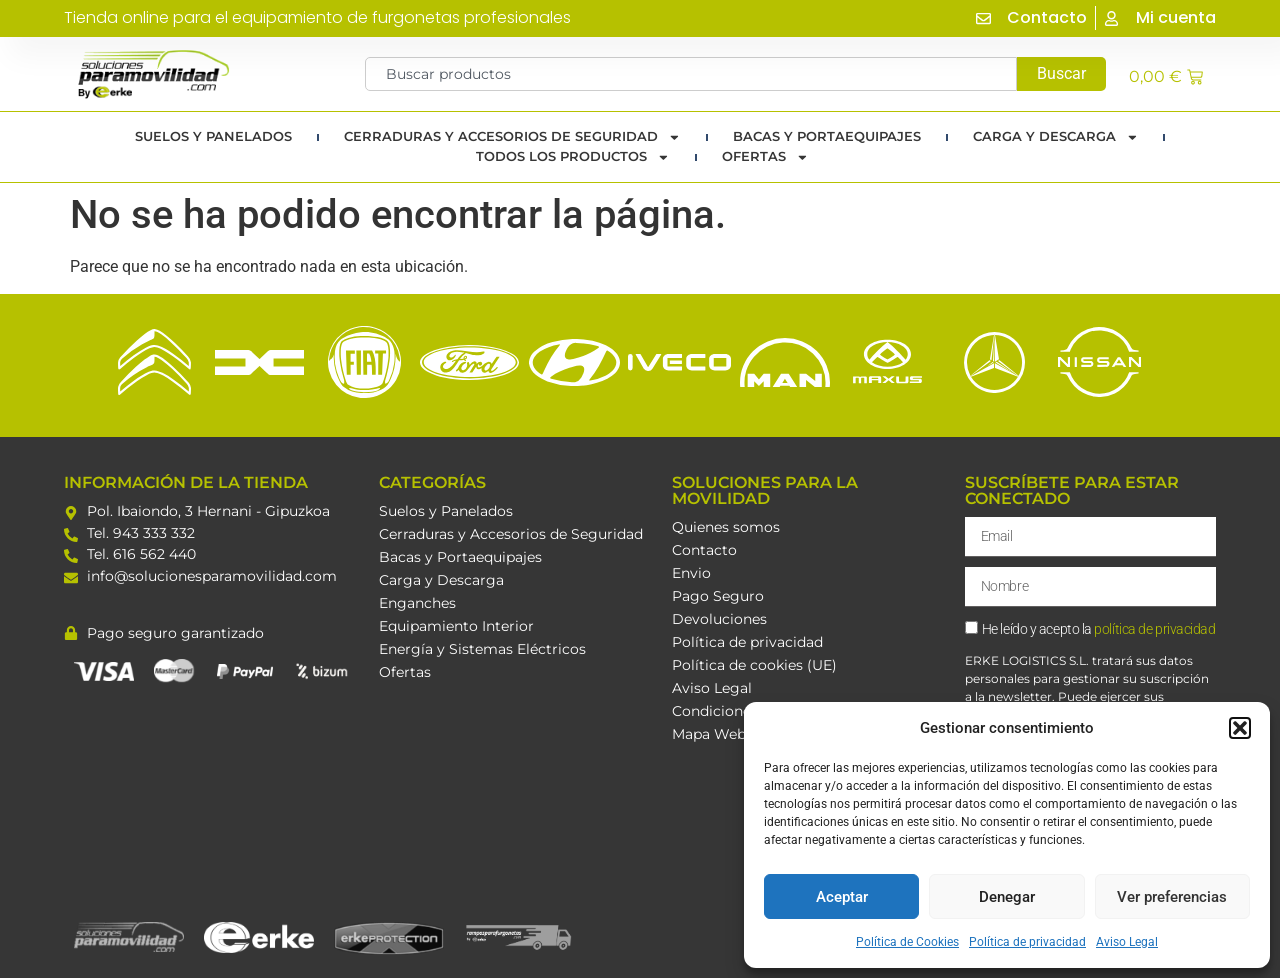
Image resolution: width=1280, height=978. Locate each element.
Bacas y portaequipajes (827, 136)
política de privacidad (1154, 629)
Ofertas (765, 157)
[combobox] (691, 74)
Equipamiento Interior (456, 626)
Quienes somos (726, 527)
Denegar (1007, 897)
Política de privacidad (1027, 942)
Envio (691, 573)
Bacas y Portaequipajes (460, 557)
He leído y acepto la (1099, 629)
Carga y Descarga (1056, 137)
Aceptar (842, 897)
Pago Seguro (718, 596)
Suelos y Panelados (213, 136)
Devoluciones (719, 619)
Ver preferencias (1172, 897)
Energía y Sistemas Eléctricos (482, 649)
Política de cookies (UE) (754, 665)
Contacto (704, 550)
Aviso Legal (1127, 942)
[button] (1240, 728)
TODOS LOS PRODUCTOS (573, 157)
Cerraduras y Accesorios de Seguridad (512, 137)
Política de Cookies (907, 942)
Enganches (417, 603)
